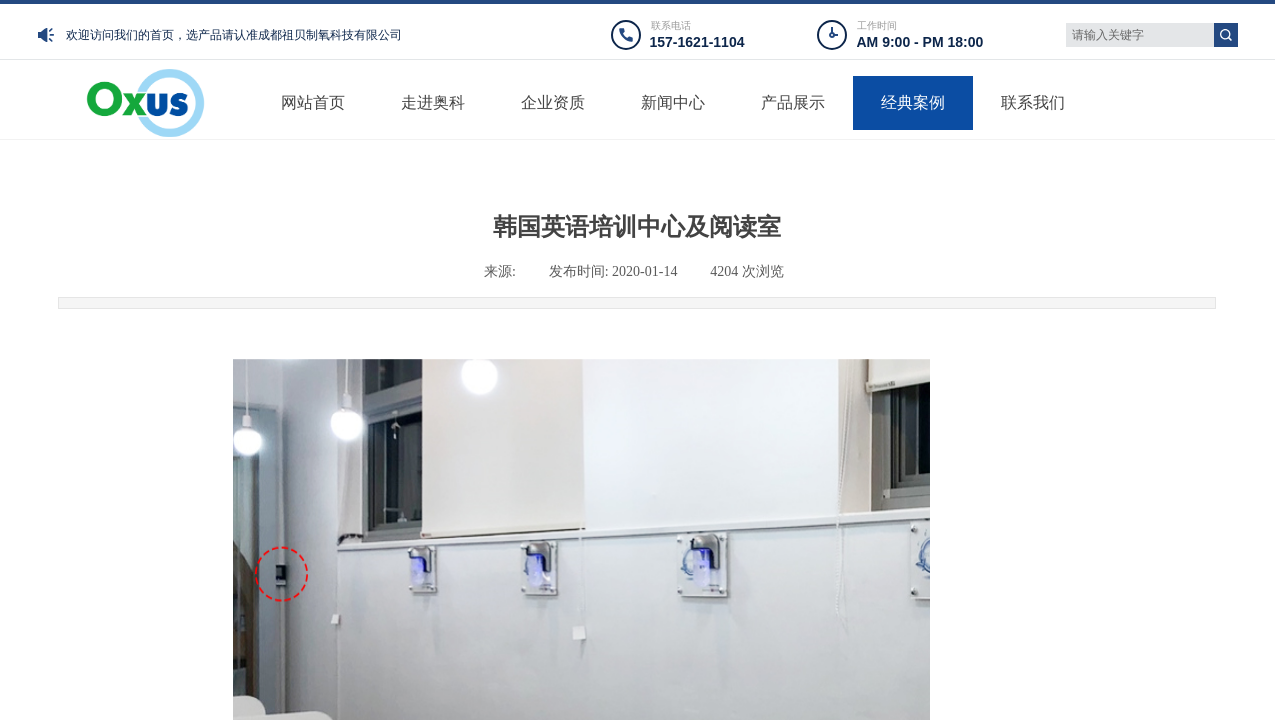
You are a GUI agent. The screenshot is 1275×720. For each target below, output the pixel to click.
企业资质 (553, 102)
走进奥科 (433, 102)
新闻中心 (673, 102)
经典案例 (913, 102)
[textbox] (1140, 35)
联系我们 (1033, 102)
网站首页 (313, 102)
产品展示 (793, 102)
